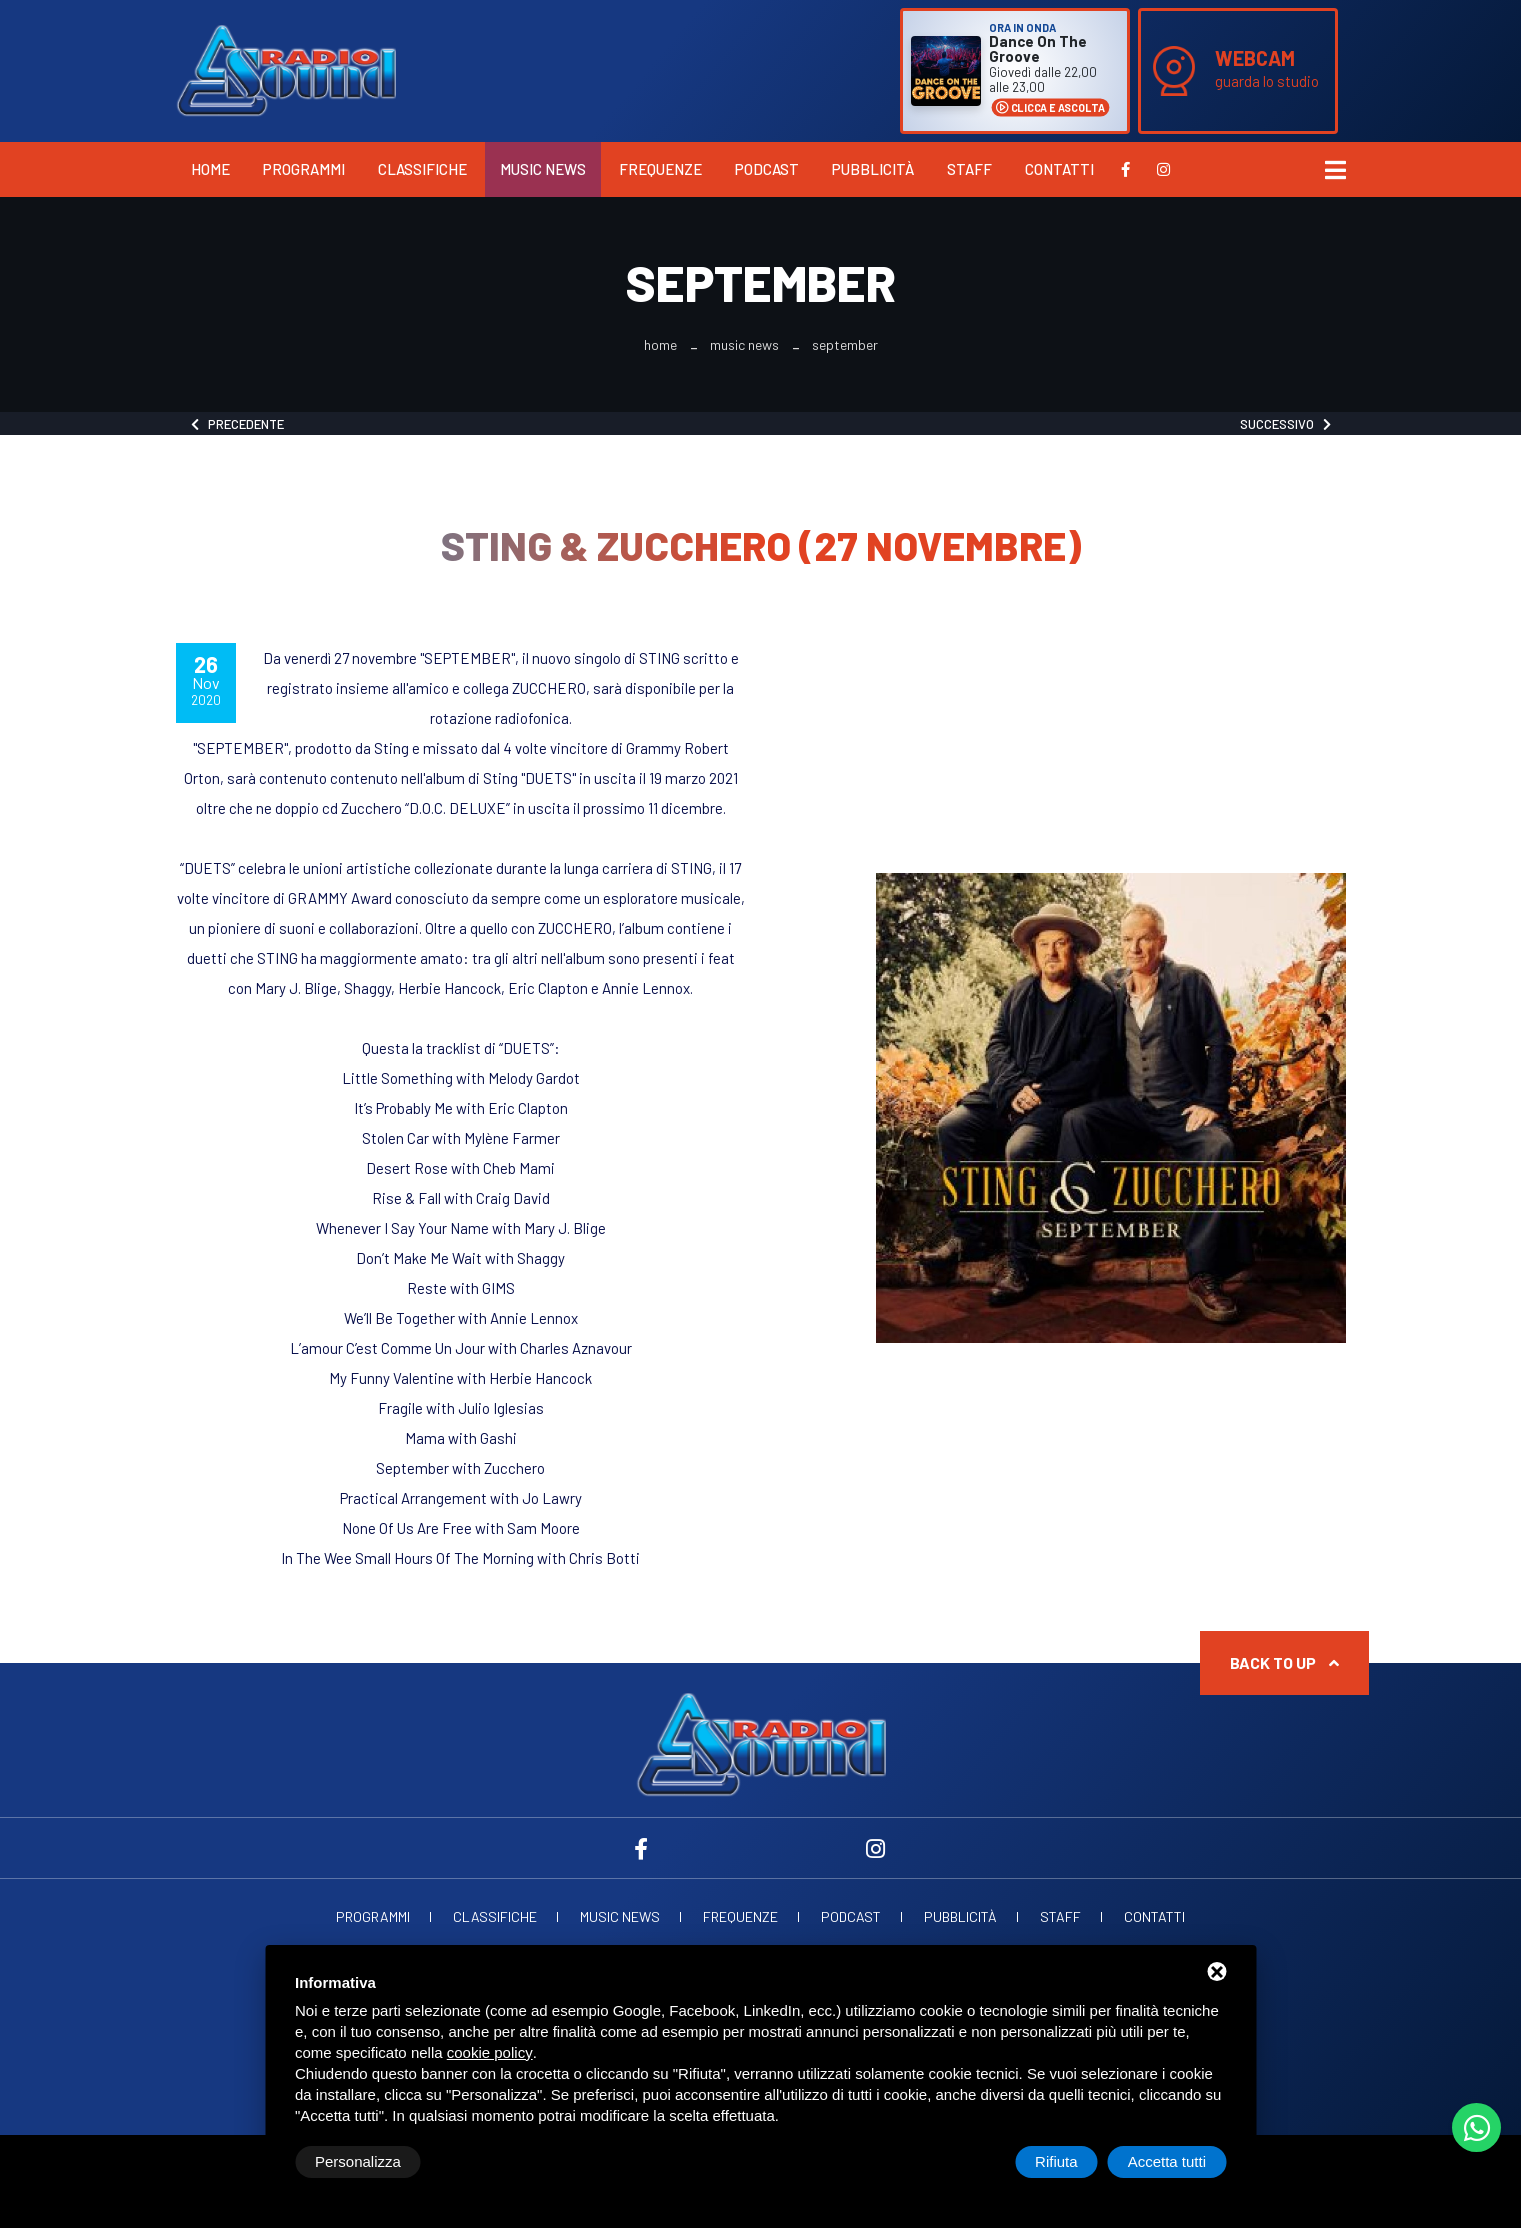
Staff (969, 169)
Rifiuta (1056, 2161)
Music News (543, 169)
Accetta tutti (1167, 2161)
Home (210, 169)
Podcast (767, 169)
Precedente (237, 424)
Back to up (1284, 1662)
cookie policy (490, 2052)
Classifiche (422, 169)
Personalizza (358, 2161)
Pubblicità (873, 169)
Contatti (1059, 169)
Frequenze (660, 169)
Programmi (304, 169)
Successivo (1285, 424)
